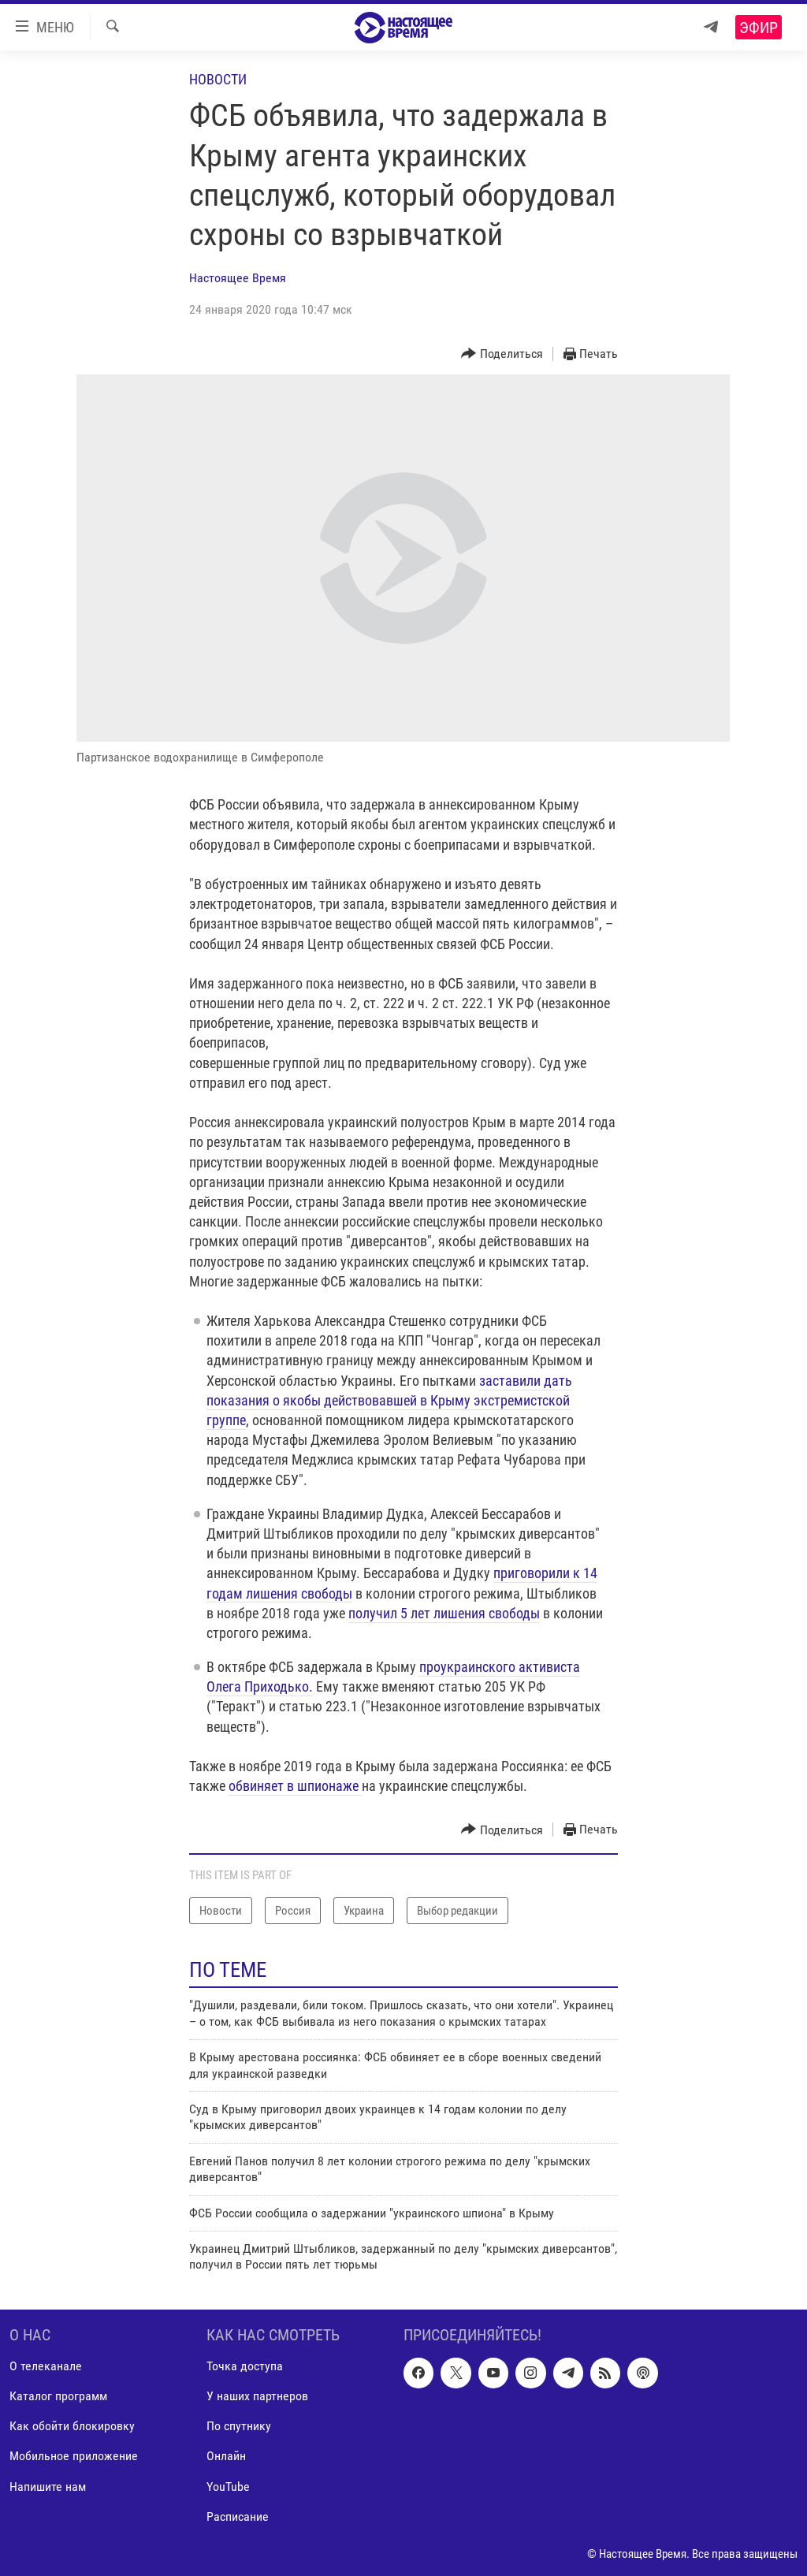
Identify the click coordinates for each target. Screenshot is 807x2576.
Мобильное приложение (73, 2455)
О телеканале (45, 2365)
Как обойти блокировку (72, 2425)
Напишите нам (47, 2485)
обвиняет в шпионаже (295, 1786)
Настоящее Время (237, 277)
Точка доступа (244, 2365)
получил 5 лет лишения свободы (444, 1613)
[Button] (502, 354)
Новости (218, 79)
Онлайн (226, 2455)
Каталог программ (58, 2395)
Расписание (237, 2515)
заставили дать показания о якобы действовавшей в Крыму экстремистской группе (389, 1400)
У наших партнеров (257, 2395)
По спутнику (238, 2425)
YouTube (228, 2485)
